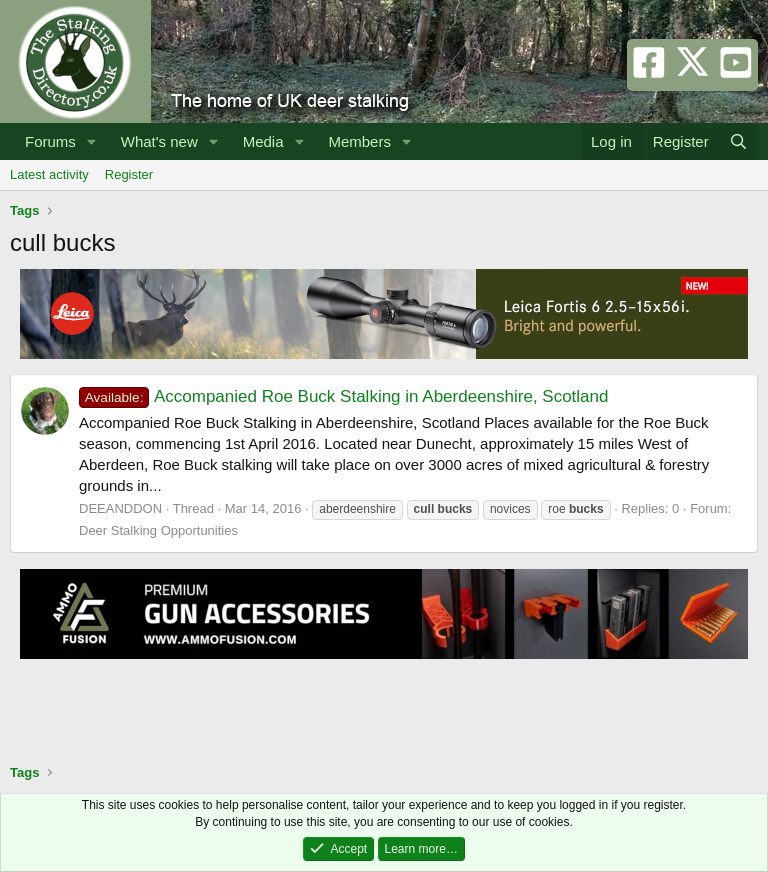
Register (129, 174)
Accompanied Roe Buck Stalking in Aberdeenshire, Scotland (344, 396)
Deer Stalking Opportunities (158, 530)
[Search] (738, 141)
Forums (50, 141)
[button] (92, 141)
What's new (159, 141)
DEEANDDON (120, 508)
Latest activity (49, 174)
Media (263, 141)
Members (359, 141)
